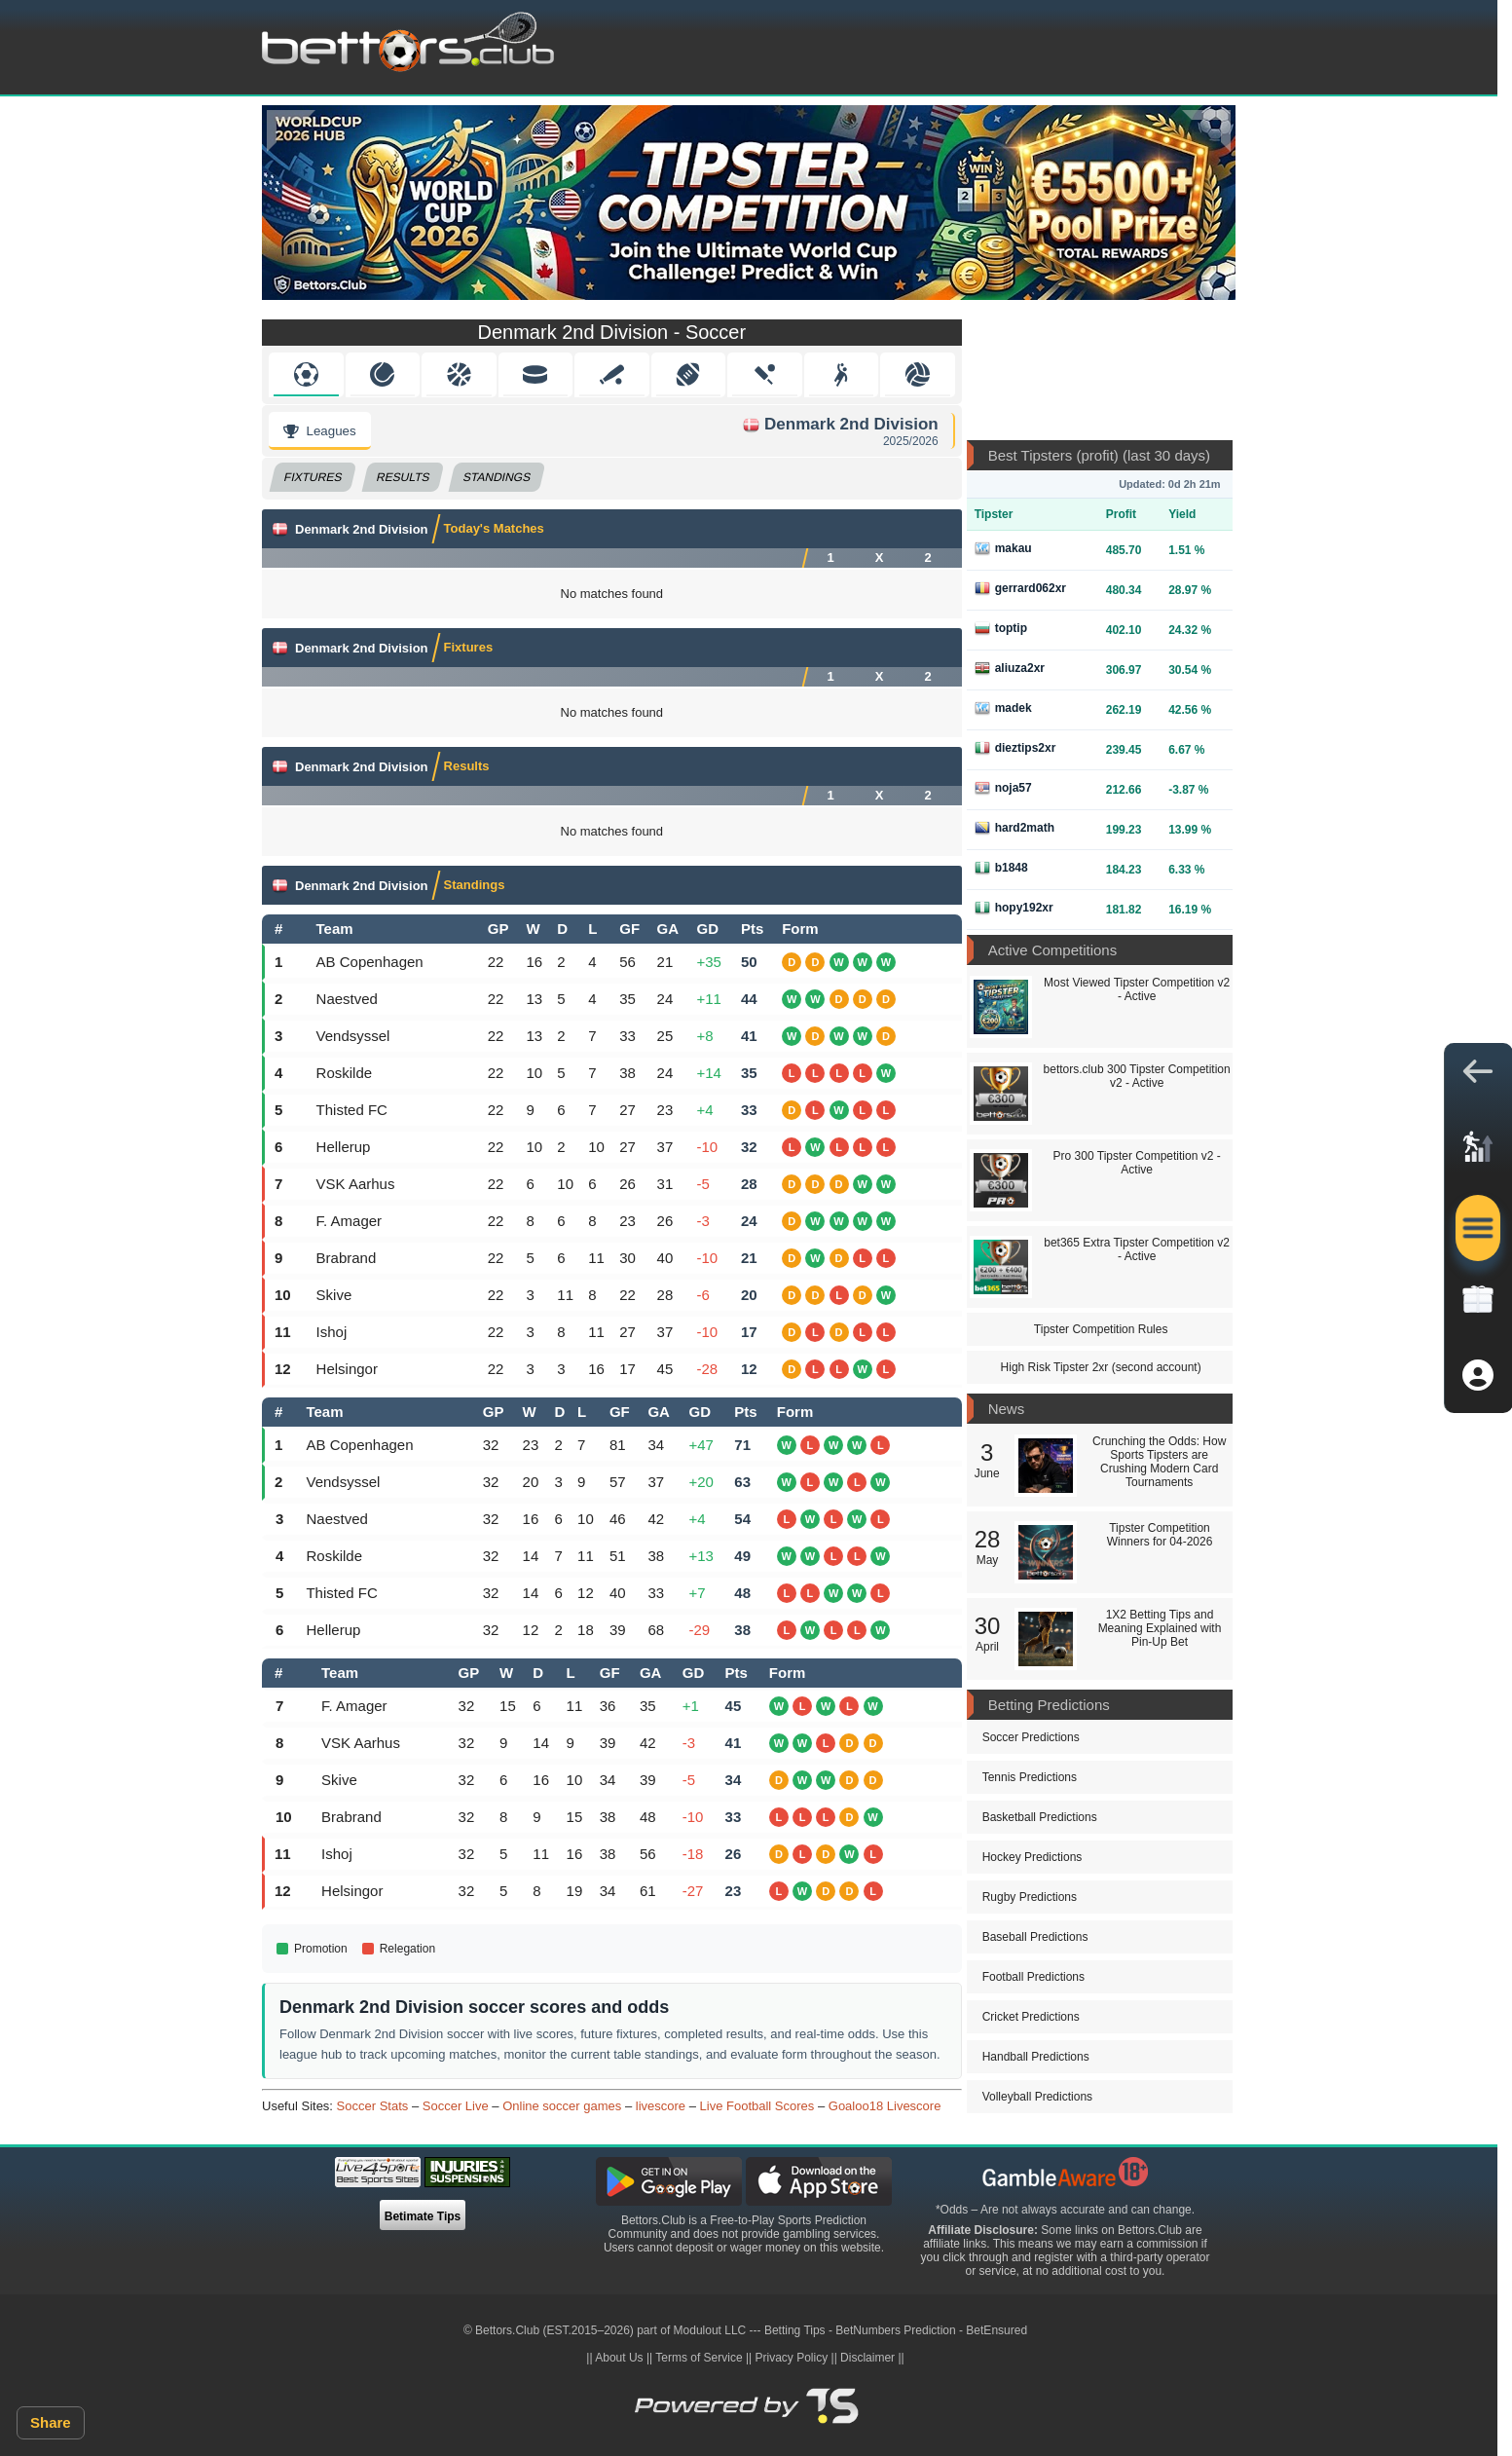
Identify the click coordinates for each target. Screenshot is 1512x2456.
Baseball (612, 374)
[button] (1478, 1076)
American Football (688, 374)
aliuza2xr (1010, 668)
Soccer (306, 374)
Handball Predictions (1035, 2057)
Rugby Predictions (1029, 1897)
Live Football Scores (757, 2106)
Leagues (319, 431)
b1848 (1001, 867)
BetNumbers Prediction (895, 2330)
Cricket (765, 374)
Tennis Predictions (1029, 1777)
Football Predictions (1033, 1977)
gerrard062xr (1020, 588)
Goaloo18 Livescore (885, 2106)
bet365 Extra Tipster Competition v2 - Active (1137, 1249)
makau (1003, 548)
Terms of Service (698, 2357)
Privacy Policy (792, 2357)
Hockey (535, 374)
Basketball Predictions (1039, 1817)
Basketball (459, 374)
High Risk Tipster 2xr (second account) (1101, 1367)
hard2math (1014, 828)
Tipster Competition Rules (1101, 1329)
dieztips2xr (1015, 748)
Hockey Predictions (1032, 1857)
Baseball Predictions (1035, 1937)
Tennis (382, 374)
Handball (841, 374)
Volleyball (917, 374)
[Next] (1206, 131)
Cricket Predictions (1031, 2017)
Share (50, 2422)
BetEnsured (996, 2330)
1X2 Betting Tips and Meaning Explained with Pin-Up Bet (1160, 1628)
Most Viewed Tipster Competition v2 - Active (1137, 989)
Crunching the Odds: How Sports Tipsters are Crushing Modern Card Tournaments (1159, 1461)
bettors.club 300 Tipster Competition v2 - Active (1137, 1076)
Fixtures (313, 477)
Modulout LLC (710, 2330)
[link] (1478, 1152)
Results (403, 477)
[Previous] (291, 131)
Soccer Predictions (1031, 1737)
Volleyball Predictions (1037, 2096)
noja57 (1003, 788)
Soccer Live (456, 2106)
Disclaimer (867, 2357)
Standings (497, 477)
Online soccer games (561, 2106)
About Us (619, 2357)
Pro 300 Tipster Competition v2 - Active (1137, 1162)
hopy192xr (1014, 907)
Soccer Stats (373, 2106)
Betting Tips (795, 2330)
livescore (660, 2106)
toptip (1001, 628)
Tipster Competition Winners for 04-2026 (1160, 1534)
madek (1003, 708)
